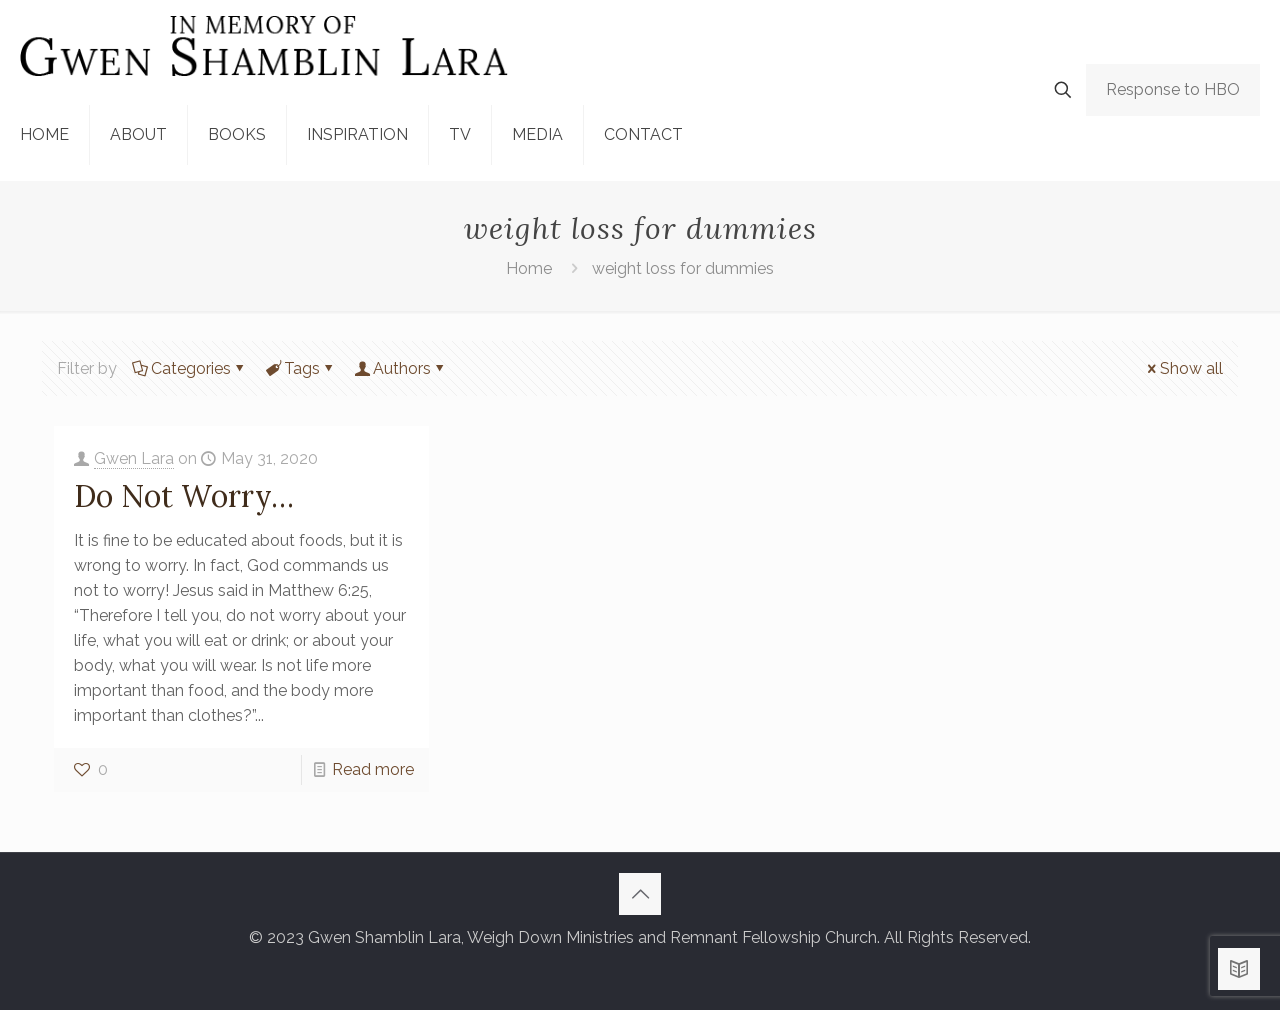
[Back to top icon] (640, 894)
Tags (300, 368)
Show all (1183, 368)
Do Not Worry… (184, 496)
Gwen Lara (134, 458)
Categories (189, 368)
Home (529, 268)
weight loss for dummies (683, 268)
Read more (373, 769)
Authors (400, 368)
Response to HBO (1173, 89)
